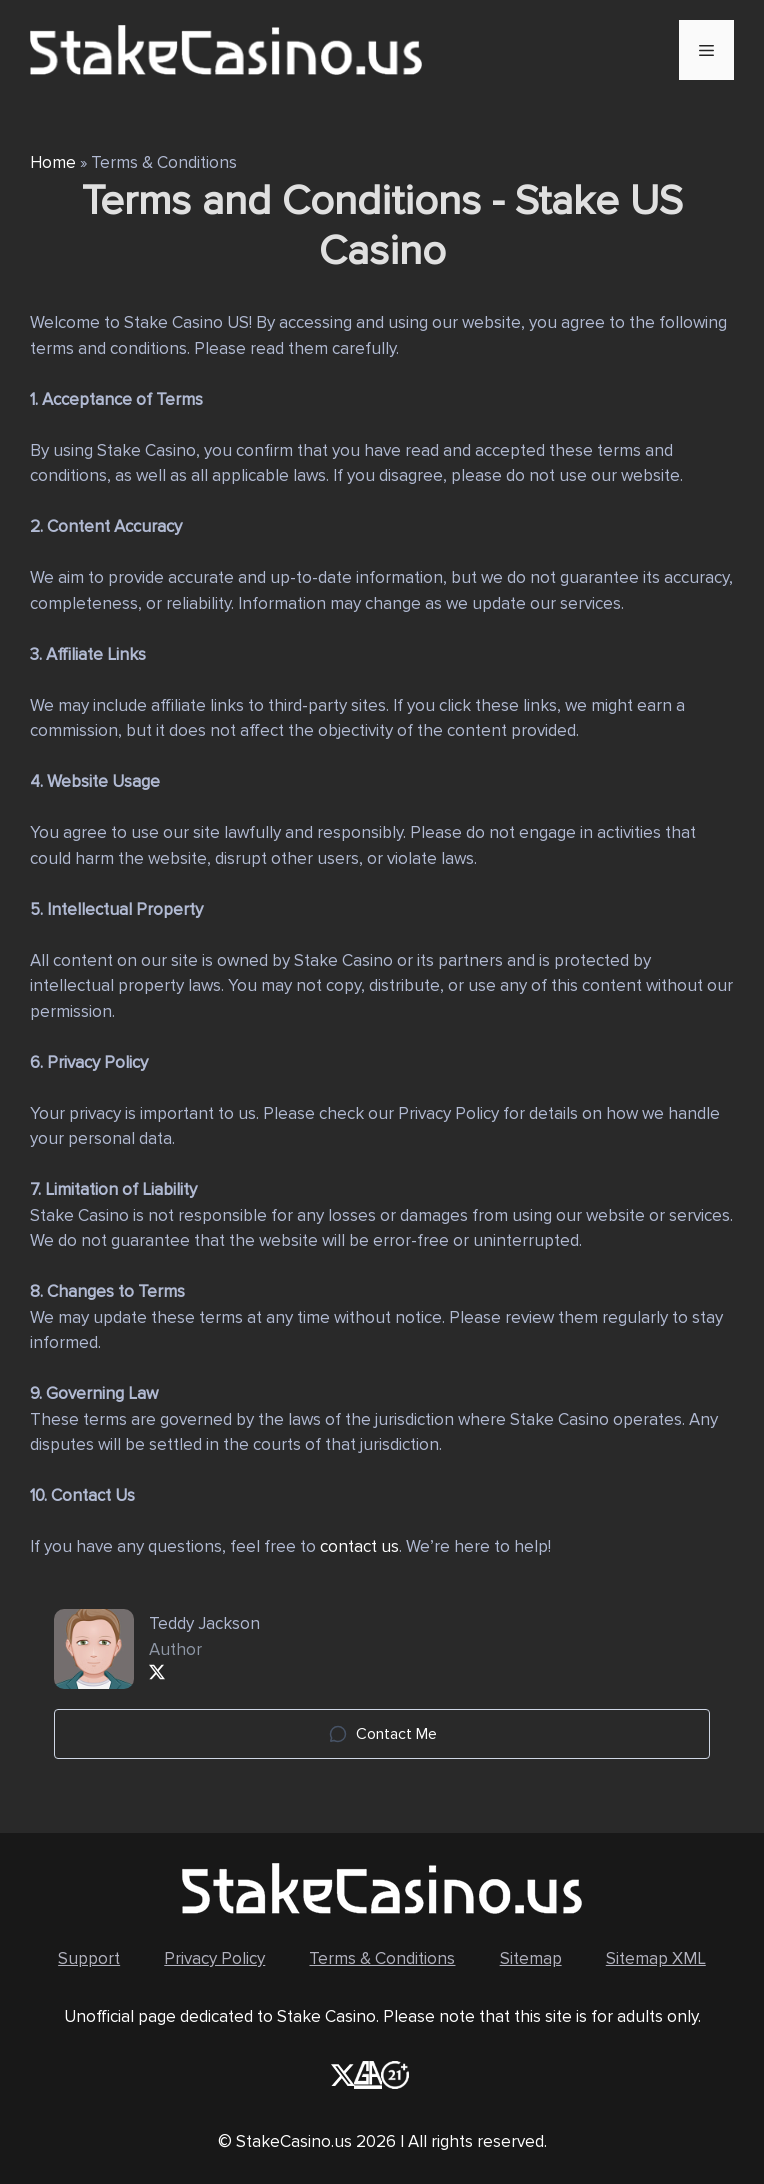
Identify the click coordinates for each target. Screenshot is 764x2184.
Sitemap (531, 1958)
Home (53, 162)
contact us (359, 1546)
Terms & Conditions (382, 1958)
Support (89, 1958)
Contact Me (382, 1734)
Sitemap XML (656, 1958)
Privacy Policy (214, 1958)
